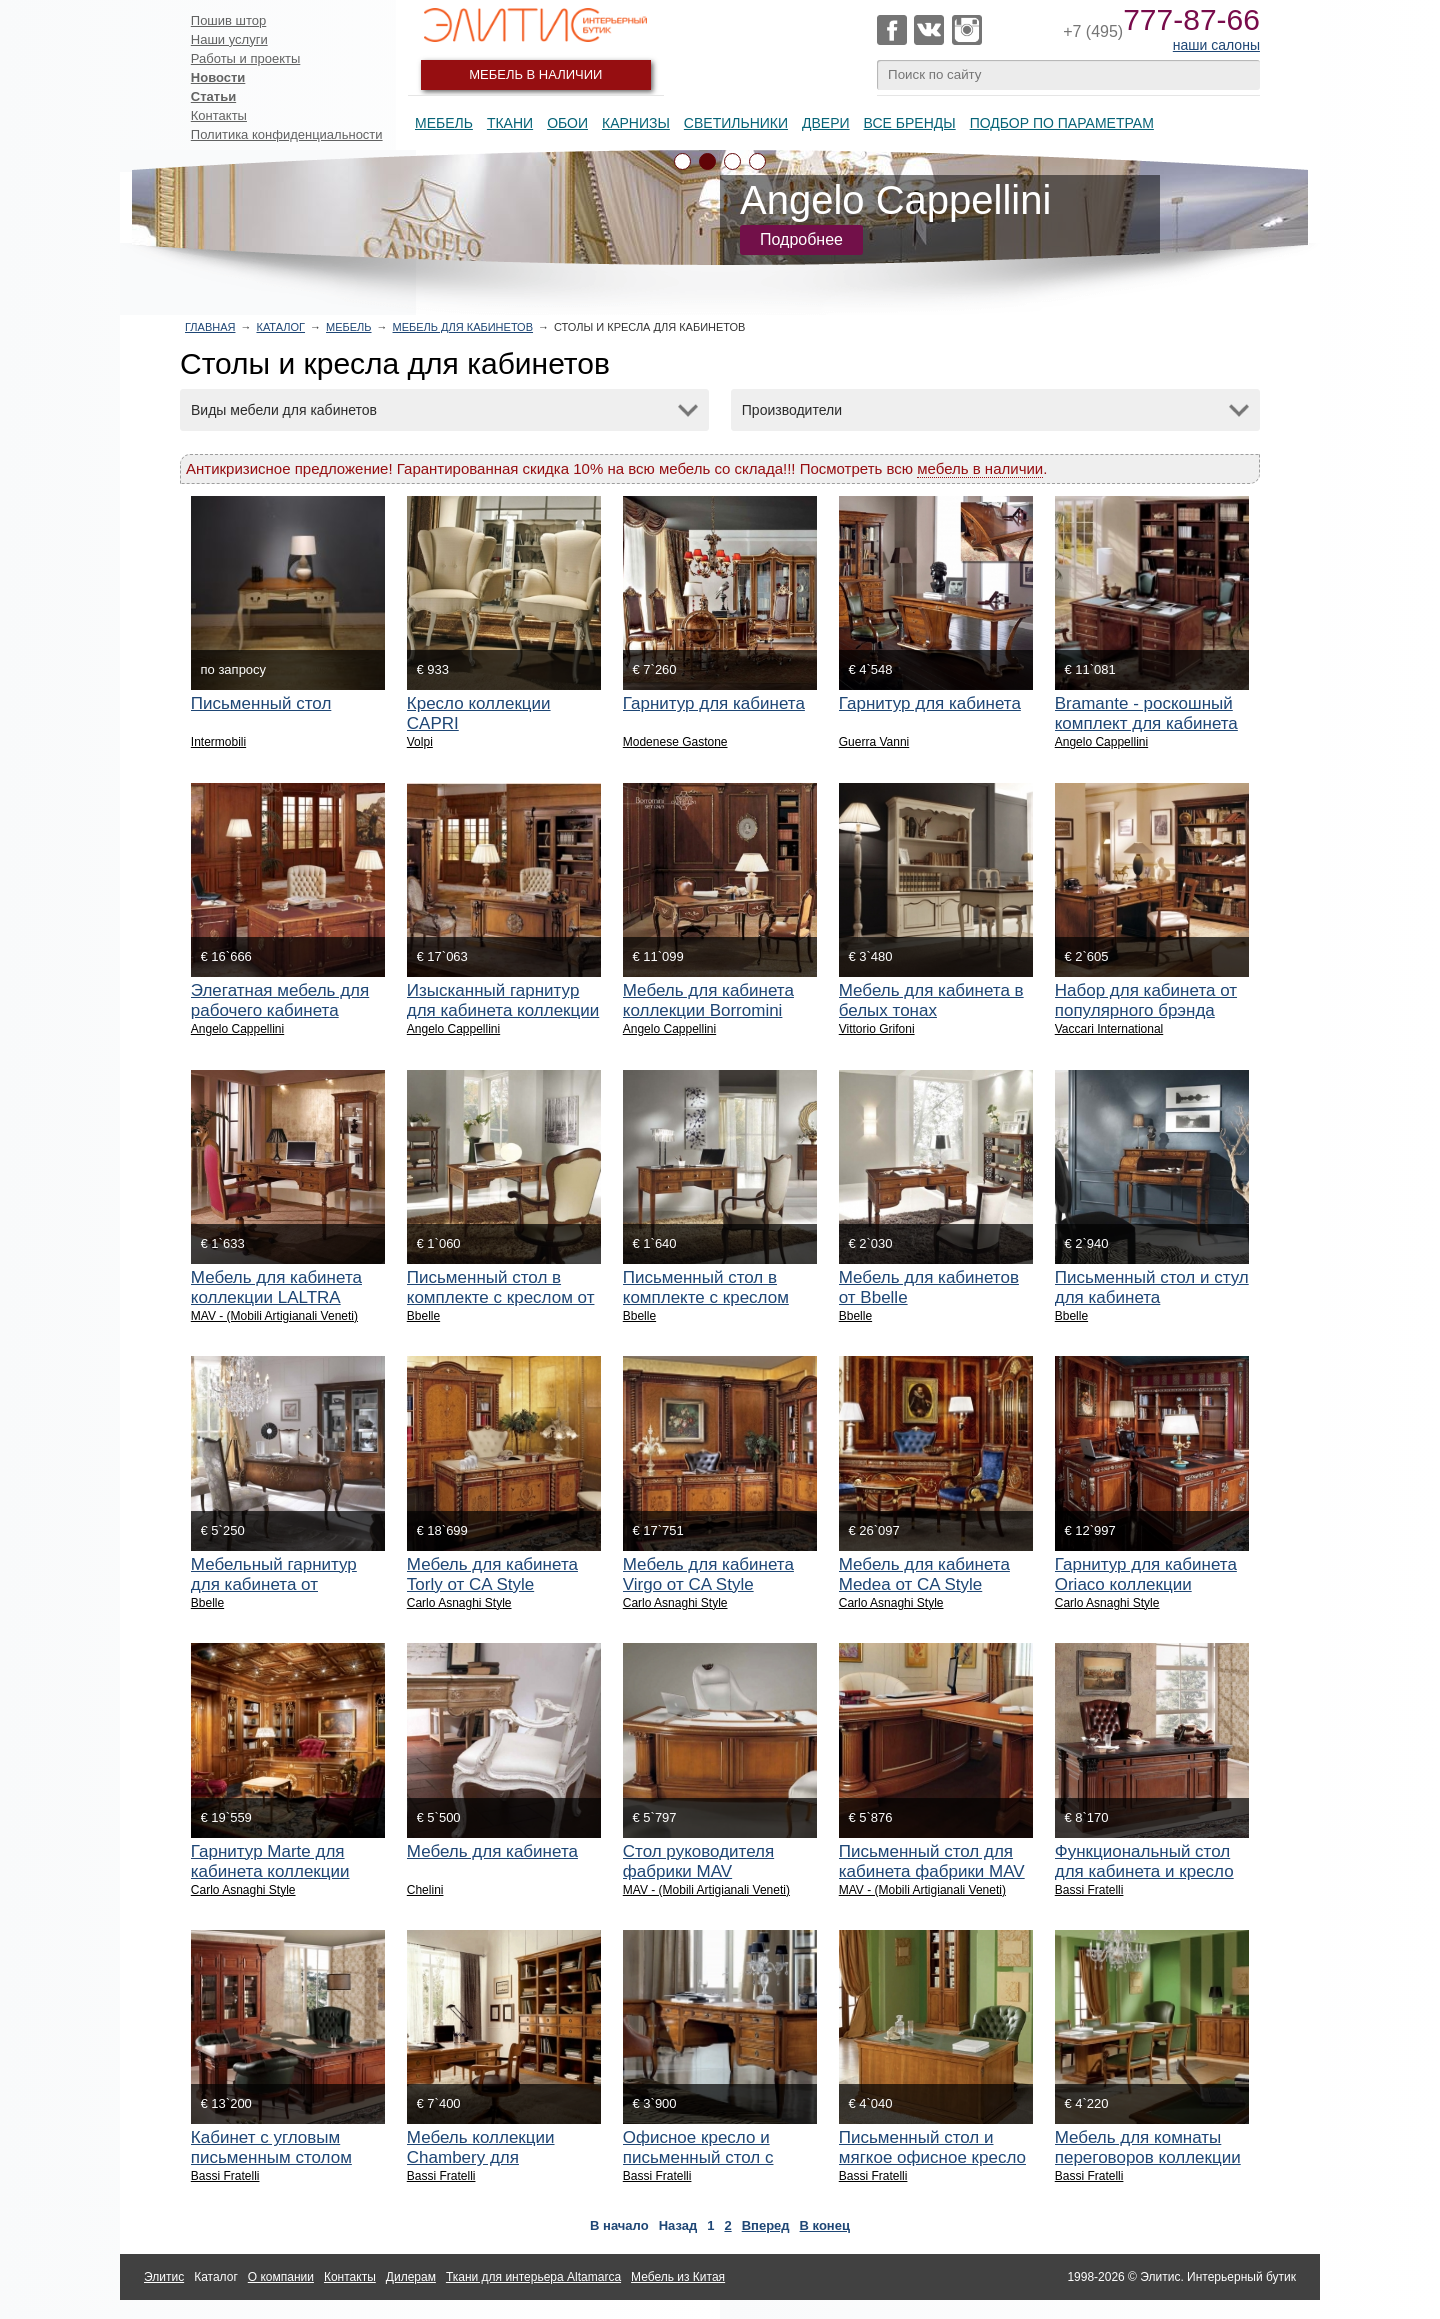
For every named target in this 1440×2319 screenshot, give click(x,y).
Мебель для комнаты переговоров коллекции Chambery (1148, 2157)
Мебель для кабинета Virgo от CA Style (708, 1574)
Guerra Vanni (874, 742)
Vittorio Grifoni (877, 1029)
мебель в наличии (980, 468)
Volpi (420, 742)
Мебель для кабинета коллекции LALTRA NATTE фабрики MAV (276, 1297)
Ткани (510, 123)
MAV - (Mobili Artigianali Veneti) (274, 1316)
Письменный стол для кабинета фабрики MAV (932, 1861)
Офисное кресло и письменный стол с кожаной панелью (698, 2157)
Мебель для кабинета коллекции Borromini (708, 1000)
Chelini (425, 1890)
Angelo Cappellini (1101, 742)
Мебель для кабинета (492, 1851)
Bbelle (423, 1316)
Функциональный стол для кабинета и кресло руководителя (1144, 1871)
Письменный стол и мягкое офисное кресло (932, 2147)
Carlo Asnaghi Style (459, 1603)
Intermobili (218, 742)
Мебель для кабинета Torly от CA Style (492, 1574)
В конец (825, 2225)
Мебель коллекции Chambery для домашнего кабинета (489, 2157)
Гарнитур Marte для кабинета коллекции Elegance (270, 1871)
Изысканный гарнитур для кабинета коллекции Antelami (503, 1010)
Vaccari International (1109, 1029)
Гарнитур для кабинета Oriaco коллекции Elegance (1146, 1584)
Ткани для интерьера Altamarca (533, 2277)
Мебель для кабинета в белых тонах (931, 1000)
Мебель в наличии (535, 74)
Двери (826, 123)
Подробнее (801, 239)
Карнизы (636, 123)
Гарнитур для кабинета (714, 703)
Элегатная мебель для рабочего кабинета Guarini (280, 1010)
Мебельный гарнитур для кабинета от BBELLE (274, 1584)
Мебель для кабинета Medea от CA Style (924, 1574)
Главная (210, 327)
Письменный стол (261, 703)
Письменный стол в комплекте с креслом (706, 1287)
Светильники (736, 123)
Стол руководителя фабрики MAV (698, 1861)
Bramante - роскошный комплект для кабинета (1146, 713)
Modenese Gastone (675, 742)
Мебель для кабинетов (463, 327)
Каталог (280, 327)
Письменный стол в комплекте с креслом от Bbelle (501, 1297)
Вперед (766, 2225)
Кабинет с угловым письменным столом (271, 2147)
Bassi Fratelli (1089, 1890)
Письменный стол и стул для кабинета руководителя (1152, 1297)
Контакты (219, 115)
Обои (567, 123)
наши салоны (1216, 45)
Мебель (444, 123)
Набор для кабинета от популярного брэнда (1146, 1000)
